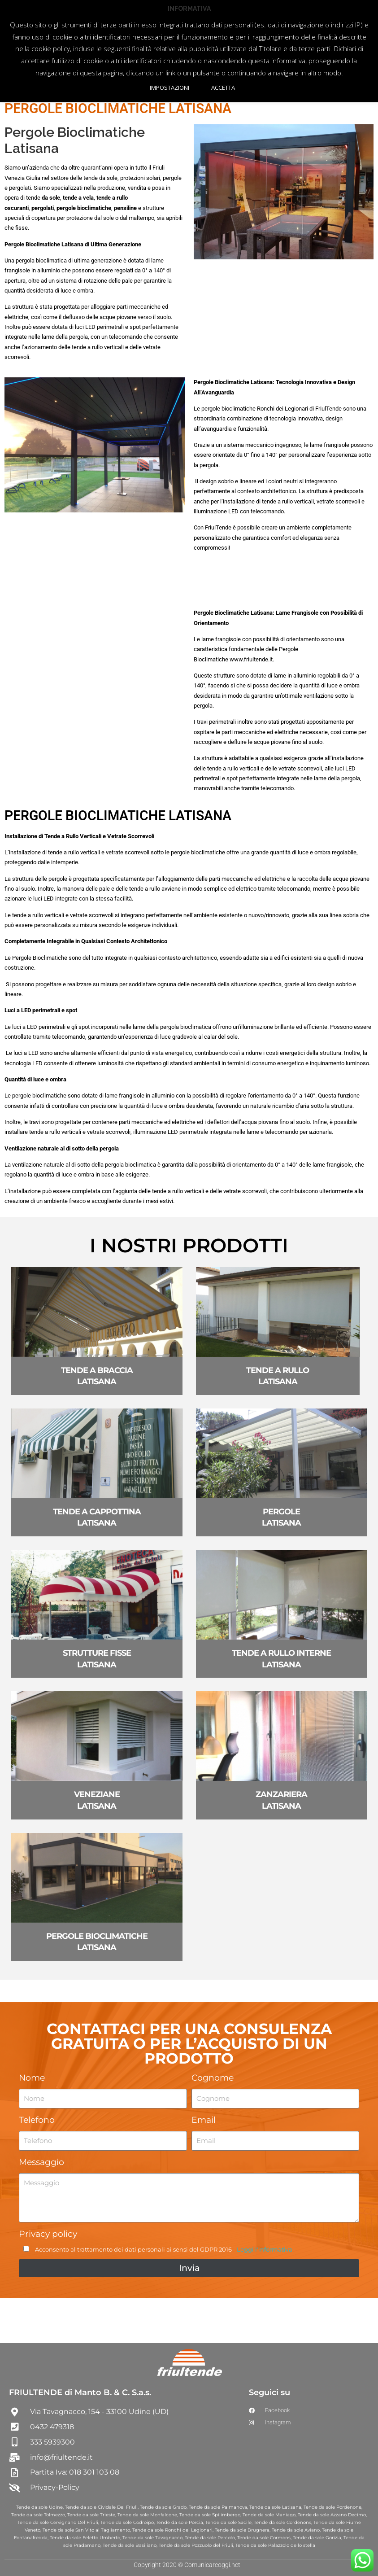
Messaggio (41, 2141)
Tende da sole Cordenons (282, 2514)
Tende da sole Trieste (91, 2506)
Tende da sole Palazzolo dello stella (275, 2537)
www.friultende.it (251, 718)
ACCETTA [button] (223, 87)
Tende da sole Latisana (275, 2499)
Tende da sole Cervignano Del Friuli (57, 2514)
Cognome (212, 2057)
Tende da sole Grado (163, 2499)
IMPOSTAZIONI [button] (169, 87)
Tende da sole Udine (39, 2499)
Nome (32, 2057)
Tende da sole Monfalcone (147, 2506)
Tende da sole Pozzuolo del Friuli (196, 2537)
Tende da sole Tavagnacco (152, 2529)
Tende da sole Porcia (179, 2514)
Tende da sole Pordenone (332, 2499)
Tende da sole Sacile (228, 2514)
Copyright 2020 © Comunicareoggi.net (187, 2556)
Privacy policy (48, 2213)
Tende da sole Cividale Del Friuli (101, 2499)
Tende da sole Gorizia (317, 2529)
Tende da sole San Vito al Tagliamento (86, 2521)
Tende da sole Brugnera (242, 2521)
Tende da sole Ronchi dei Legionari (172, 2521)
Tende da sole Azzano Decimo (332, 2506)
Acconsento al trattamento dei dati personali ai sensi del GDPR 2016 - (163, 2229)
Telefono (37, 2099)
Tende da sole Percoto (210, 2529)
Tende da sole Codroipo (127, 2514)
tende (33, 256)
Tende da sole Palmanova (218, 2499)
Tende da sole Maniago (269, 2506)
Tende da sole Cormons (264, 2529)
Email (203, 2099)
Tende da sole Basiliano (129, 2537)
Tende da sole (66, 2529)
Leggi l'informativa (264, 2229)
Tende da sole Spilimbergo (209, 2506)
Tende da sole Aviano (296, 2521)
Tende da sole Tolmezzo (38, 2506)
